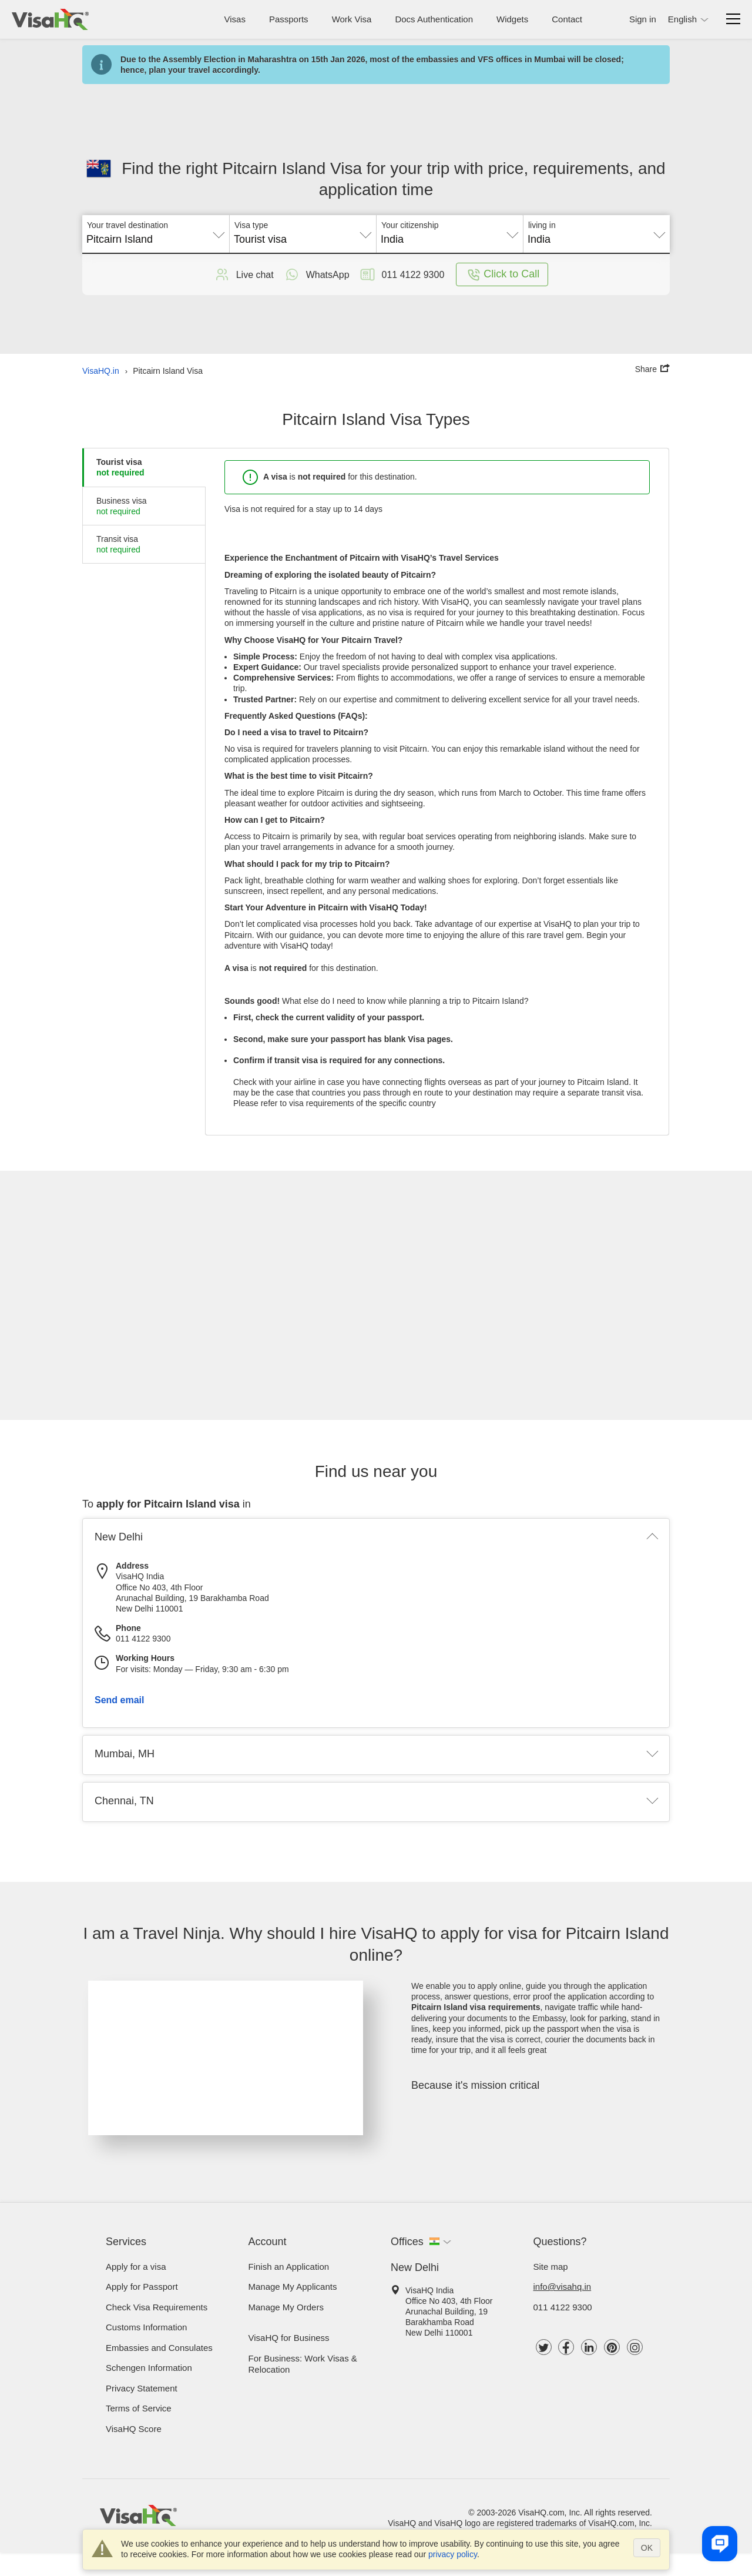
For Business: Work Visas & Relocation (303, 2364)
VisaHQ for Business (289, 2338)
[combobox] (155, 235)
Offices (407, 2241)
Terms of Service (139, 2408)
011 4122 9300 (562, 2307)
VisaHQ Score (134, 2429)
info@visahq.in (562, 2287)
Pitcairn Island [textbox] (119, 239)
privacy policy (452, 2554)
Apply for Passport (142, 2287)
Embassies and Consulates (159, 2348)
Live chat (243, 274)
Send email (119, 1700)
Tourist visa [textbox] (260, 239)
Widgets (512, 19)
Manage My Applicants (293, 2287)
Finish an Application (289, 2267)
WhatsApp (316, 274)
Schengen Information (149, 2368)
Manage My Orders (286, 2307)
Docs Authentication (434, 19)
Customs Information (146, 2327)
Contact (567, 19)
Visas (235, 19)
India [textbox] (392, 239)
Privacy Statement (141, 2388)
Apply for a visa (136, 2267)
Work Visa (352, 19)
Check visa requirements (156, 2307)
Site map (550, 2267)
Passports (288, 19)
